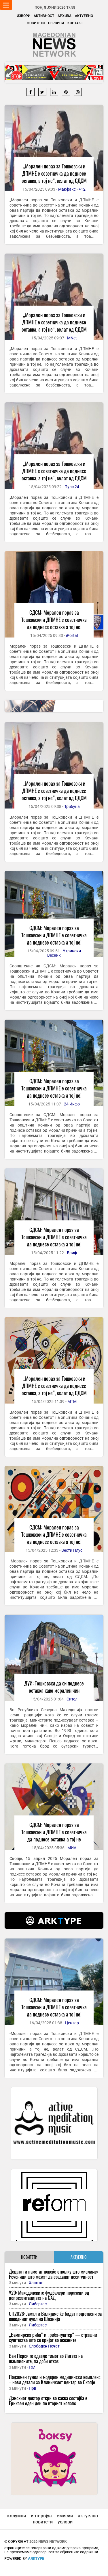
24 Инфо (72, 1104)
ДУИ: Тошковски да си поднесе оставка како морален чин (54, 1686)
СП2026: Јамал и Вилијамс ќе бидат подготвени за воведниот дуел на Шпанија (55, 2316)
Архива (64, 16)
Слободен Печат (44, 2346)
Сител (72, 1699)
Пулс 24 (72, 486)
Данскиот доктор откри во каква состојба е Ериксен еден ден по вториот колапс (48, 2400)
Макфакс (67, 189)
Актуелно (84, 16)
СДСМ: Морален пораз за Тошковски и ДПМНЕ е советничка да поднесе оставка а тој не (54, 1832)
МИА (71, 1847)
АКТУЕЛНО (79, 2257)
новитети (43, 2522)
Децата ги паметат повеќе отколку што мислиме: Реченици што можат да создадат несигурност (53, 2274)
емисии (65, 2516)
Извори (23, 16)
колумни (16, 2516)
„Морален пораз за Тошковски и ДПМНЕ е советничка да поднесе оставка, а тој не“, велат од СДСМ (54, 173)
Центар (72, 2023)
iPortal (72, 635)
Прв (32, 2388)
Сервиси (56, 23)
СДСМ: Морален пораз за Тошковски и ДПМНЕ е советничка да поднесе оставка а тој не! (54, 620)
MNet (72, 338)
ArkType (36, 2558)
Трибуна (72, 806)
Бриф (72, 1252)
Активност (44, 16)
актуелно (88, 2516)
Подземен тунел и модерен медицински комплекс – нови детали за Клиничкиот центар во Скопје (55, 2379)
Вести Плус (71, 1550)
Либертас (38, 2304)
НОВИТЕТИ (29, 2257)
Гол (32, 2367)
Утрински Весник (64, 953)
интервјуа (41, 2516)
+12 (82, 189)
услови (65, 2522)
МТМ (72, 1401)
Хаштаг (36, 2283)
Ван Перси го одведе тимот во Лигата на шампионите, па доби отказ (46, 2358)
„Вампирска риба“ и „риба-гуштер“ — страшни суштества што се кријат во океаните (53, 2337)
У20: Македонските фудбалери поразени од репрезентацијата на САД (49, 2295)
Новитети (36, 23)
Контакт (75, 23)
